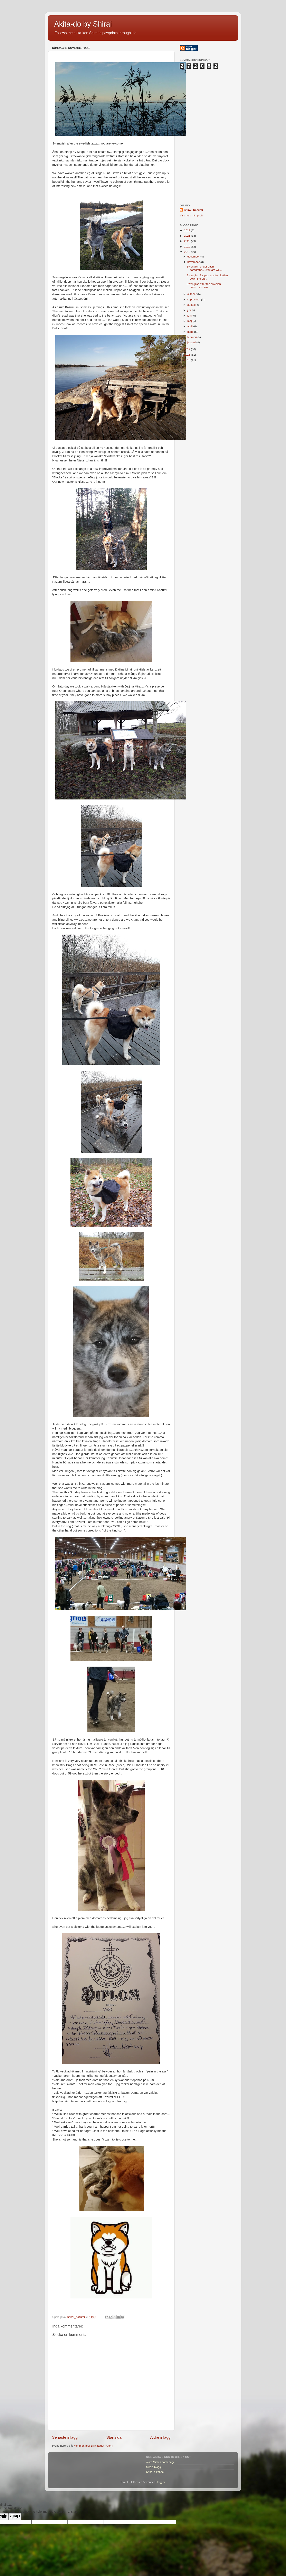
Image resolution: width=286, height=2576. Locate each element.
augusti (192, 304)
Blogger (160, 2482)
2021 (187, 235)
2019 (187, 246)
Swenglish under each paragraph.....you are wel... (205, 268)
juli (189, 310)
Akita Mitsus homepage (160, 2462)
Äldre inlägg (160, 2437)
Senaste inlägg (65, 2437)
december (193, 256)
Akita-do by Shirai (83, 24)
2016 (187, 354)
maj (190, 320)
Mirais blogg (153, 2467)
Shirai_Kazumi (193, 210)
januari (191, 342)
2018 (187, 251)
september (194, 299)
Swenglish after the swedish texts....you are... (204, 285)
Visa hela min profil (191, 215)
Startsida (114, 2437)
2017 (187, 349)
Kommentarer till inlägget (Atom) (93, 2445)
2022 (187, 230)
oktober (192, 294)
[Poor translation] (14, 2516)
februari (192, 337)
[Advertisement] (207, 136)
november (193, 261)
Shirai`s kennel (155, 2471)
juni (189, 315)
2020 (187, 241)
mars (190, 331)
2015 (187, 360)
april (190, 326)
